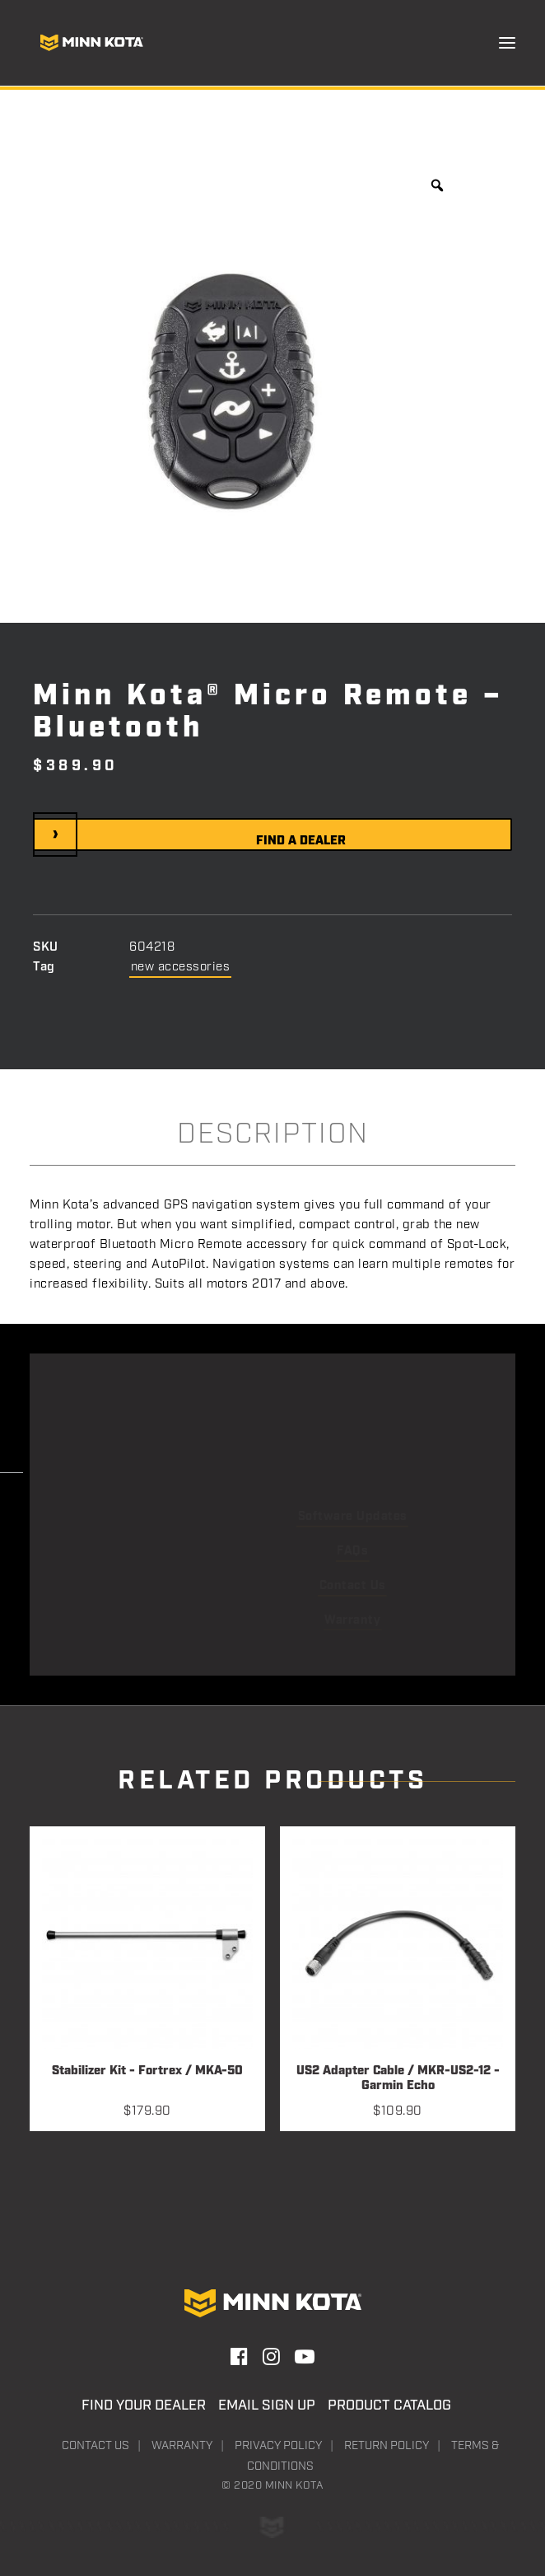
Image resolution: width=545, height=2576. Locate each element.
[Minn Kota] (91, 42)
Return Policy (386, 2445)
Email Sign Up (266, 2405)
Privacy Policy (278, 2445)
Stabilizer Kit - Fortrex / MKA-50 (147, 2071)
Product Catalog (389, 2405)
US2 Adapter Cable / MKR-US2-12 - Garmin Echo (398, 2079)
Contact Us (95, 2445)
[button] (507, 43)
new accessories (181, 967)
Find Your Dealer (144, 2405)
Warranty (181, 2445)
